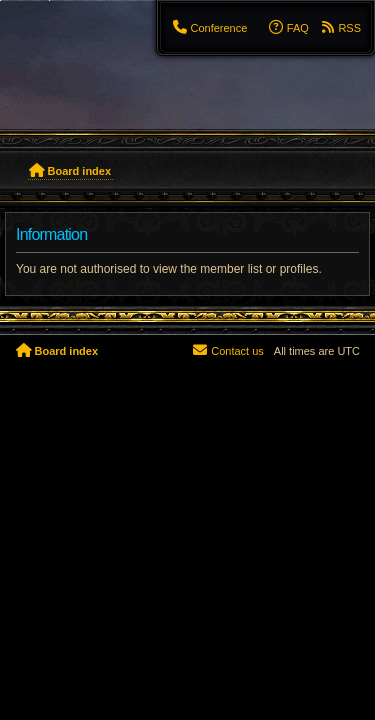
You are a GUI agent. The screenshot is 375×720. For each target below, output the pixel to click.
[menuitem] (209, 28)
